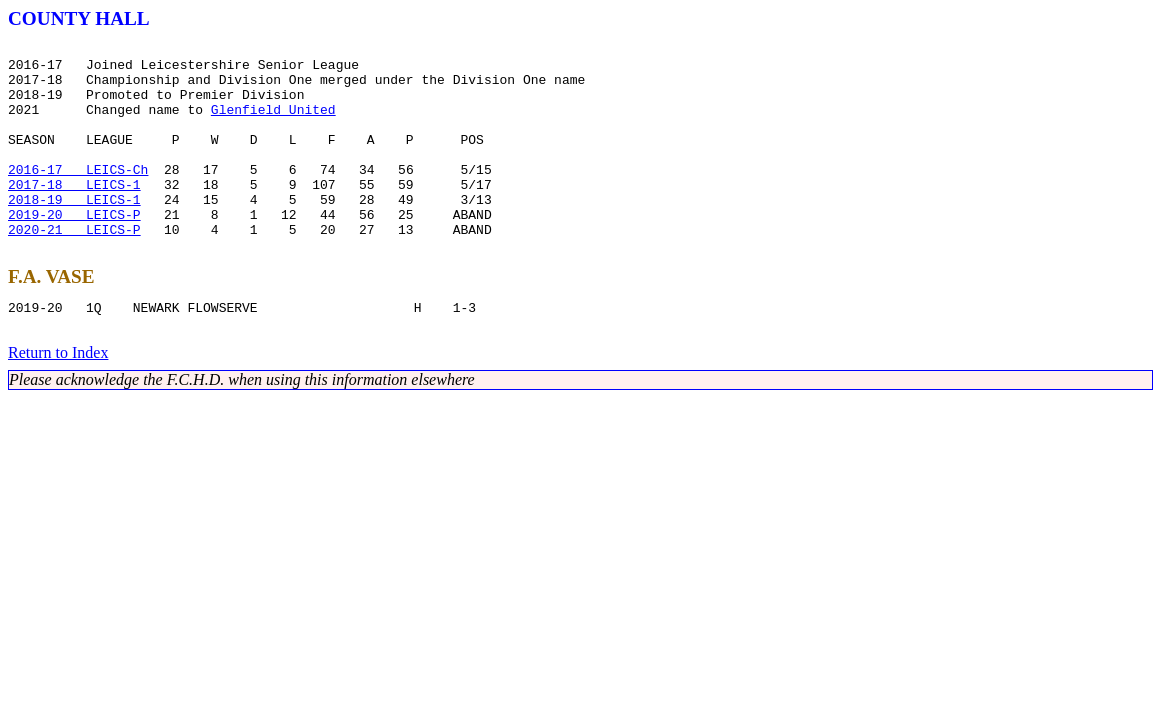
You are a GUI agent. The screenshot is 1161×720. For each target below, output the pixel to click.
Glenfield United (273, 124)
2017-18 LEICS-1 (74, 214)
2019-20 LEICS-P (74, 250)
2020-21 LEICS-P (74, 268)
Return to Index (58, 400)
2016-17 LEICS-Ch (78, 196)
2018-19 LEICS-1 (74, 232)
